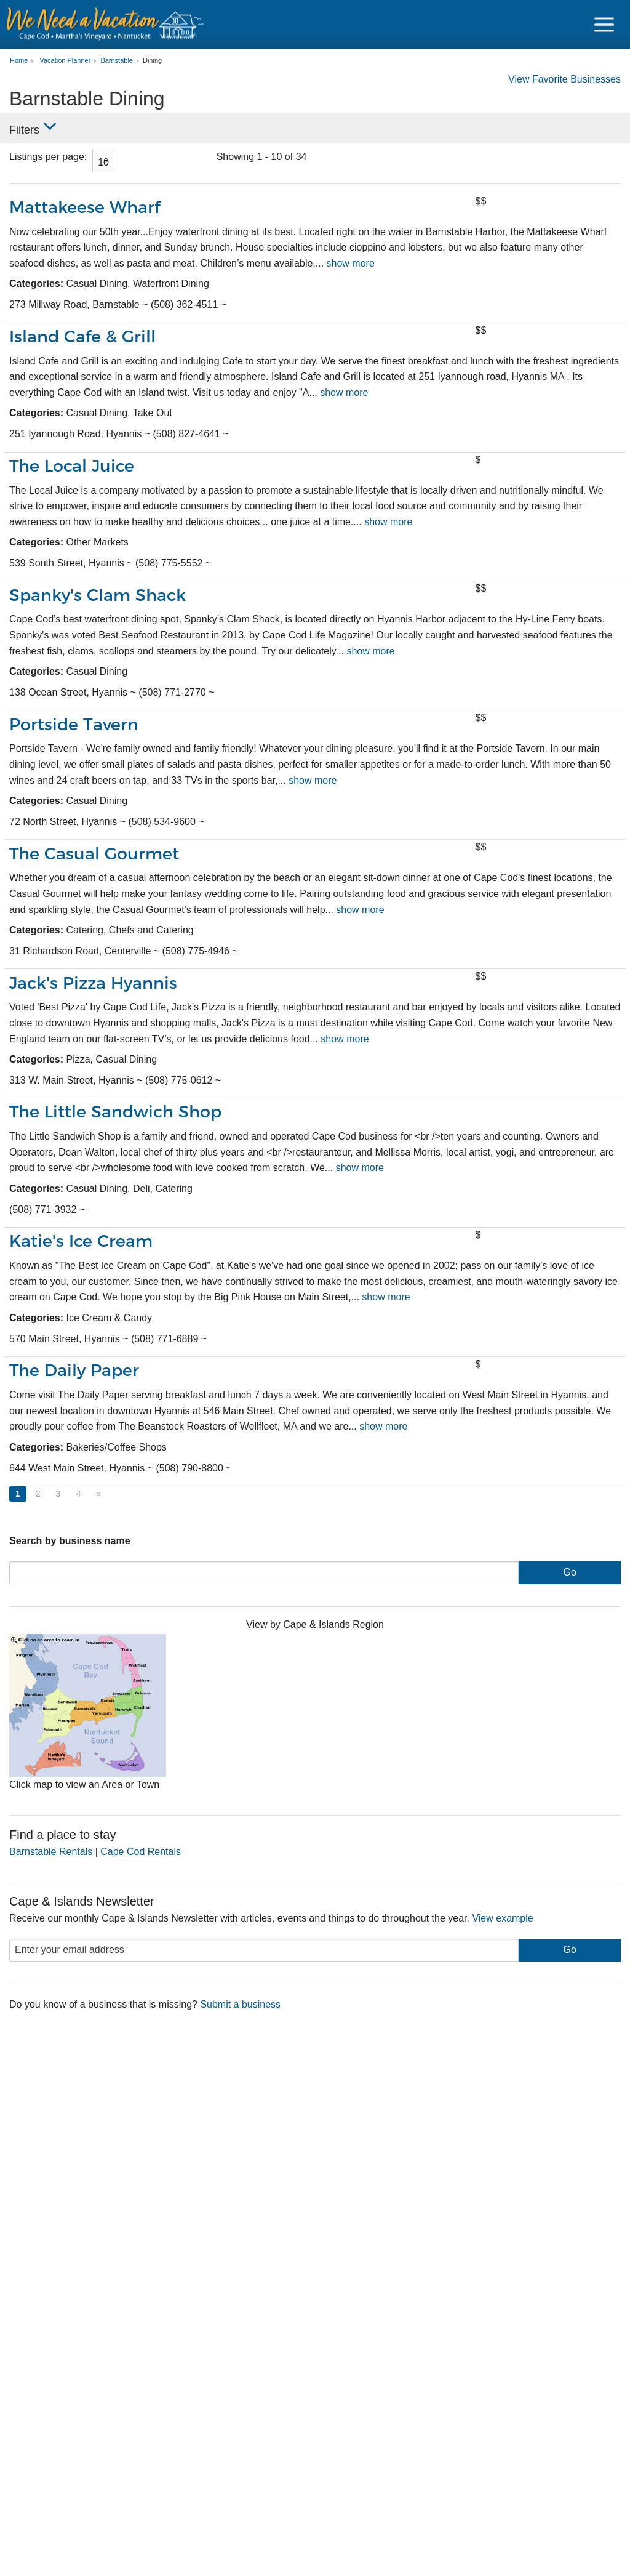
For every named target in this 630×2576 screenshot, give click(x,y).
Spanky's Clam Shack (97, 595)
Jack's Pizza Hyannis (93, 983)
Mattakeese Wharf (84, 207)
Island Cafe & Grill (82, 336)
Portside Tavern (73, 724)
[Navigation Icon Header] (604, 24)
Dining (152, 60)
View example (502, 1918)
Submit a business (240, 2004)
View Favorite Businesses (564, 79)
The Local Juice (71, 466)
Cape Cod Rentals (140, 1851)
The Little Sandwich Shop (115, 1111)
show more (351, 263)
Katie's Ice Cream (81, 1241)
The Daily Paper (74, 1370)
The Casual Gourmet (94, 853)
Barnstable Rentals (50, 1851)
